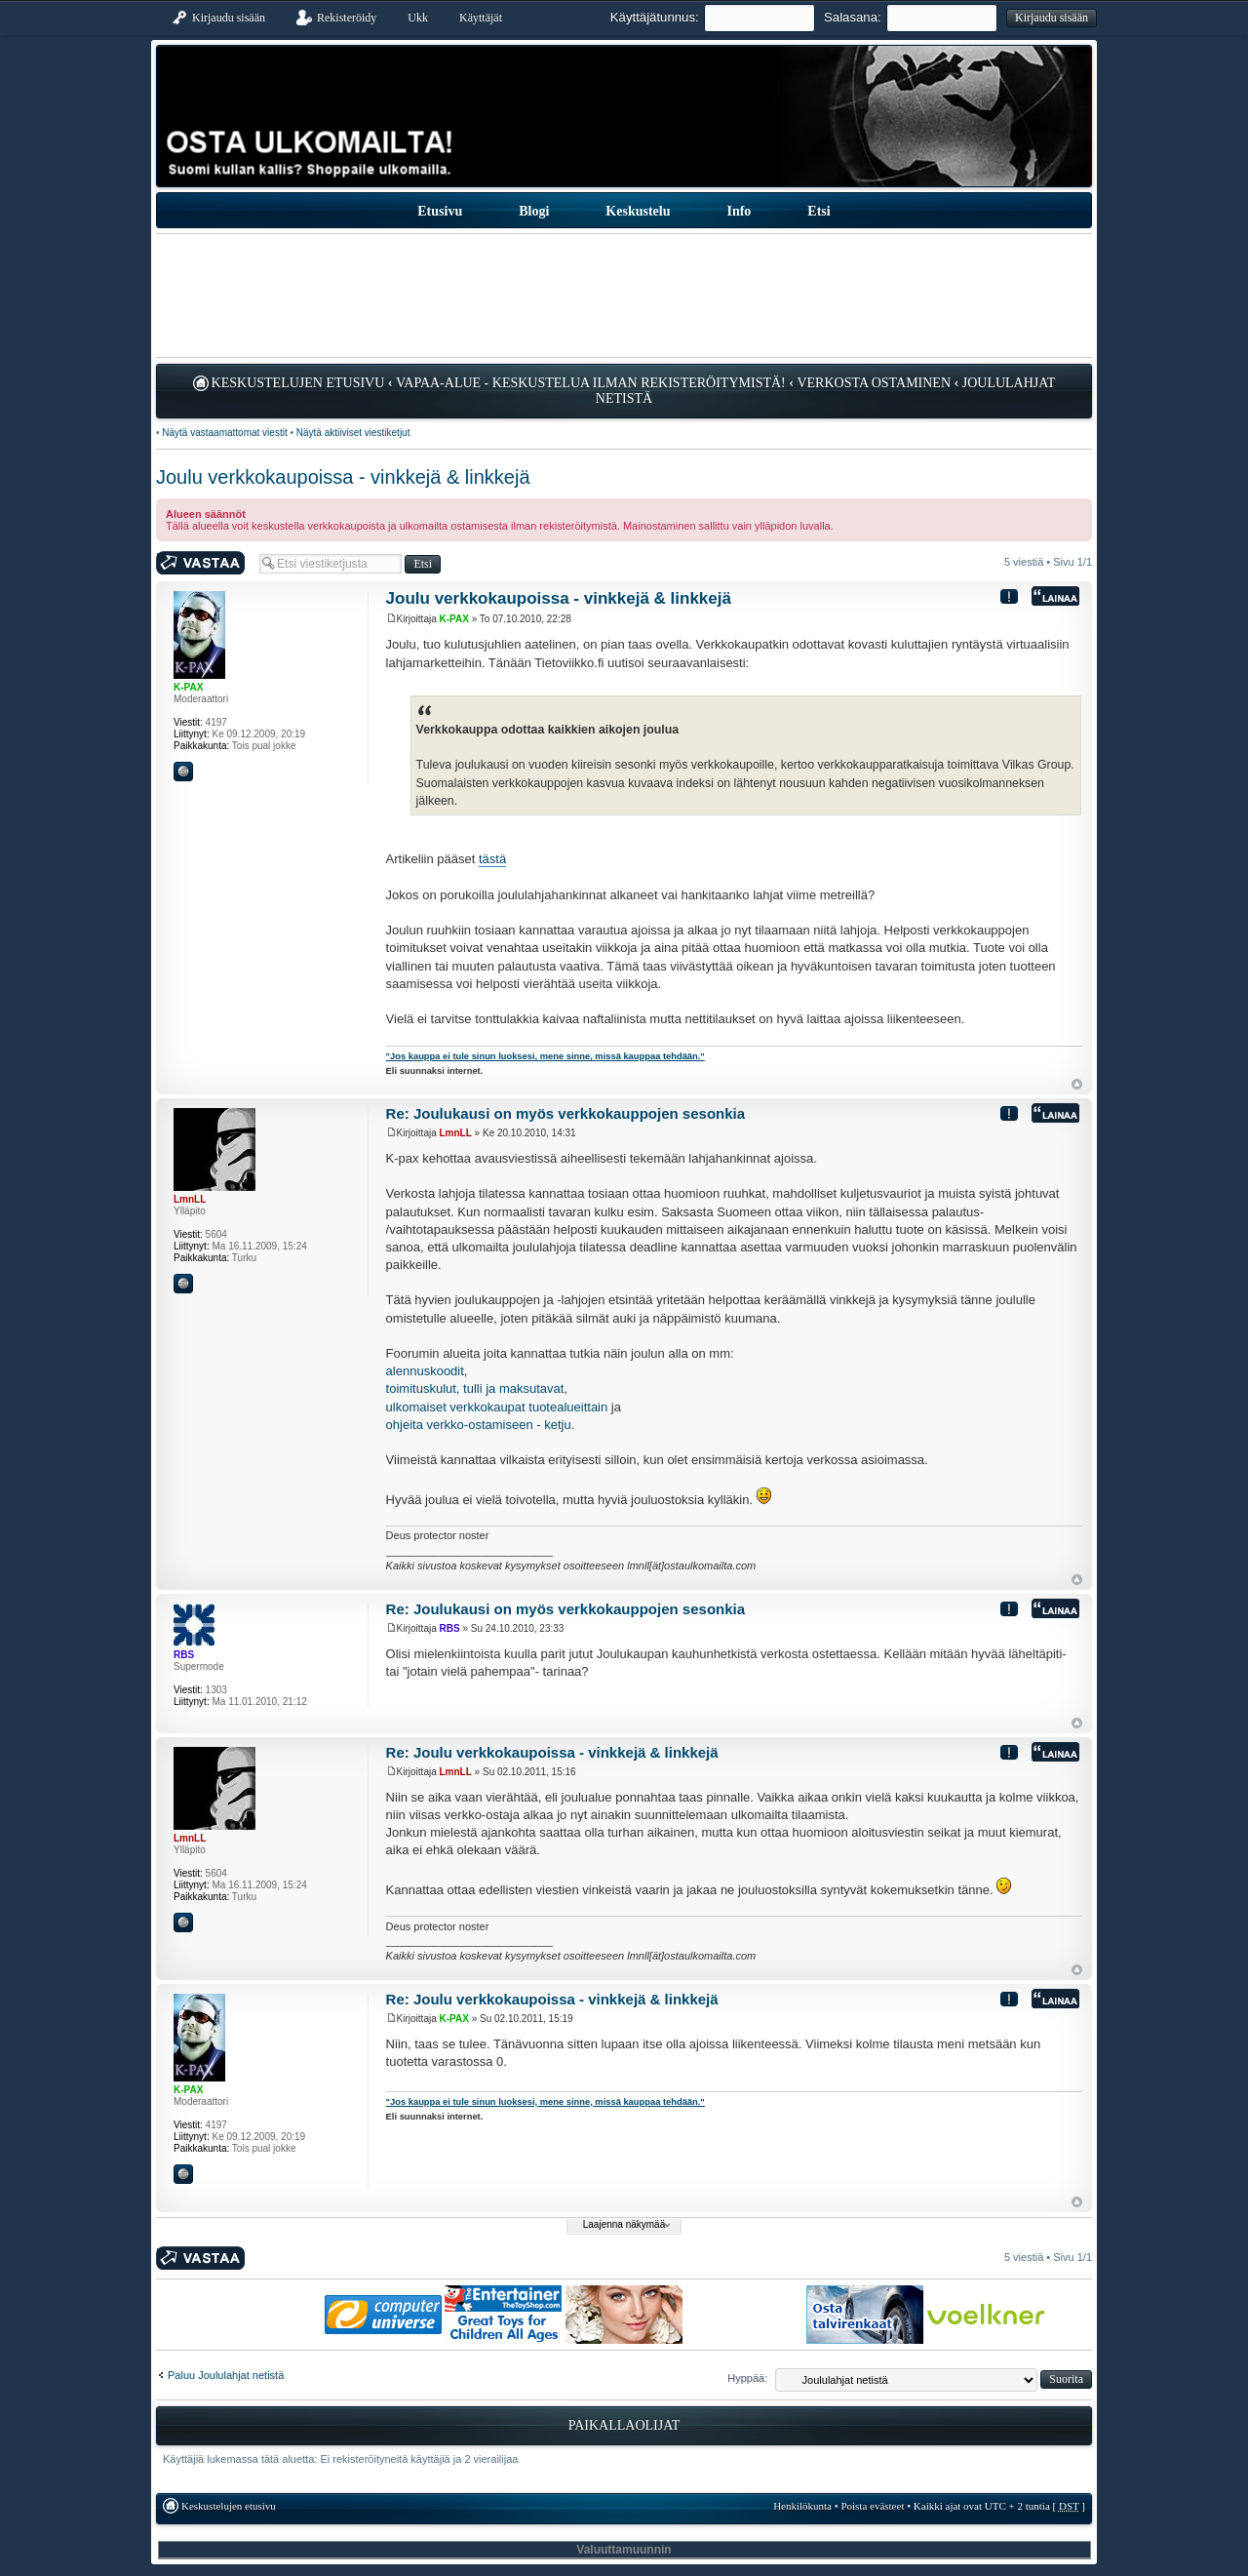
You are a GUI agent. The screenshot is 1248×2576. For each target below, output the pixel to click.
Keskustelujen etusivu (298, 383)
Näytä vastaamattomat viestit (224, 432)
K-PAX (454, 619)
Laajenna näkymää (624, 2224)
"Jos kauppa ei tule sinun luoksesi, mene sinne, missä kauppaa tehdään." (545, 1056)
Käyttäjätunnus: (654, 17)
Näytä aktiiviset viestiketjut (353, 432)
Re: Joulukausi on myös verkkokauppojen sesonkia (565, 1113)
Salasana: (852, 17)
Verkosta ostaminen (874, 383)
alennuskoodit (425, 1371)
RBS (450, 1628)
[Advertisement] (624, 295)
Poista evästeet (872, 2506)
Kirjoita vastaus (203, 563)
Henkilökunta (802, 2506)
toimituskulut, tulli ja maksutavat (475, 1388)
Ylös (1077, 1084)
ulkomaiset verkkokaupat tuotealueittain (497, 1407)
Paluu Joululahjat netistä (226, 2375)
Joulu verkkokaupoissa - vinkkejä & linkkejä (343, 477)
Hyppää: (747, 2378)
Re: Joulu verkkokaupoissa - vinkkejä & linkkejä (552, 1752)
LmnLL (456, 1133)
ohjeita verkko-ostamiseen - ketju (478, 1424)
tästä (492, 859)
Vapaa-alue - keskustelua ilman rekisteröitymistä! (591, 383)
